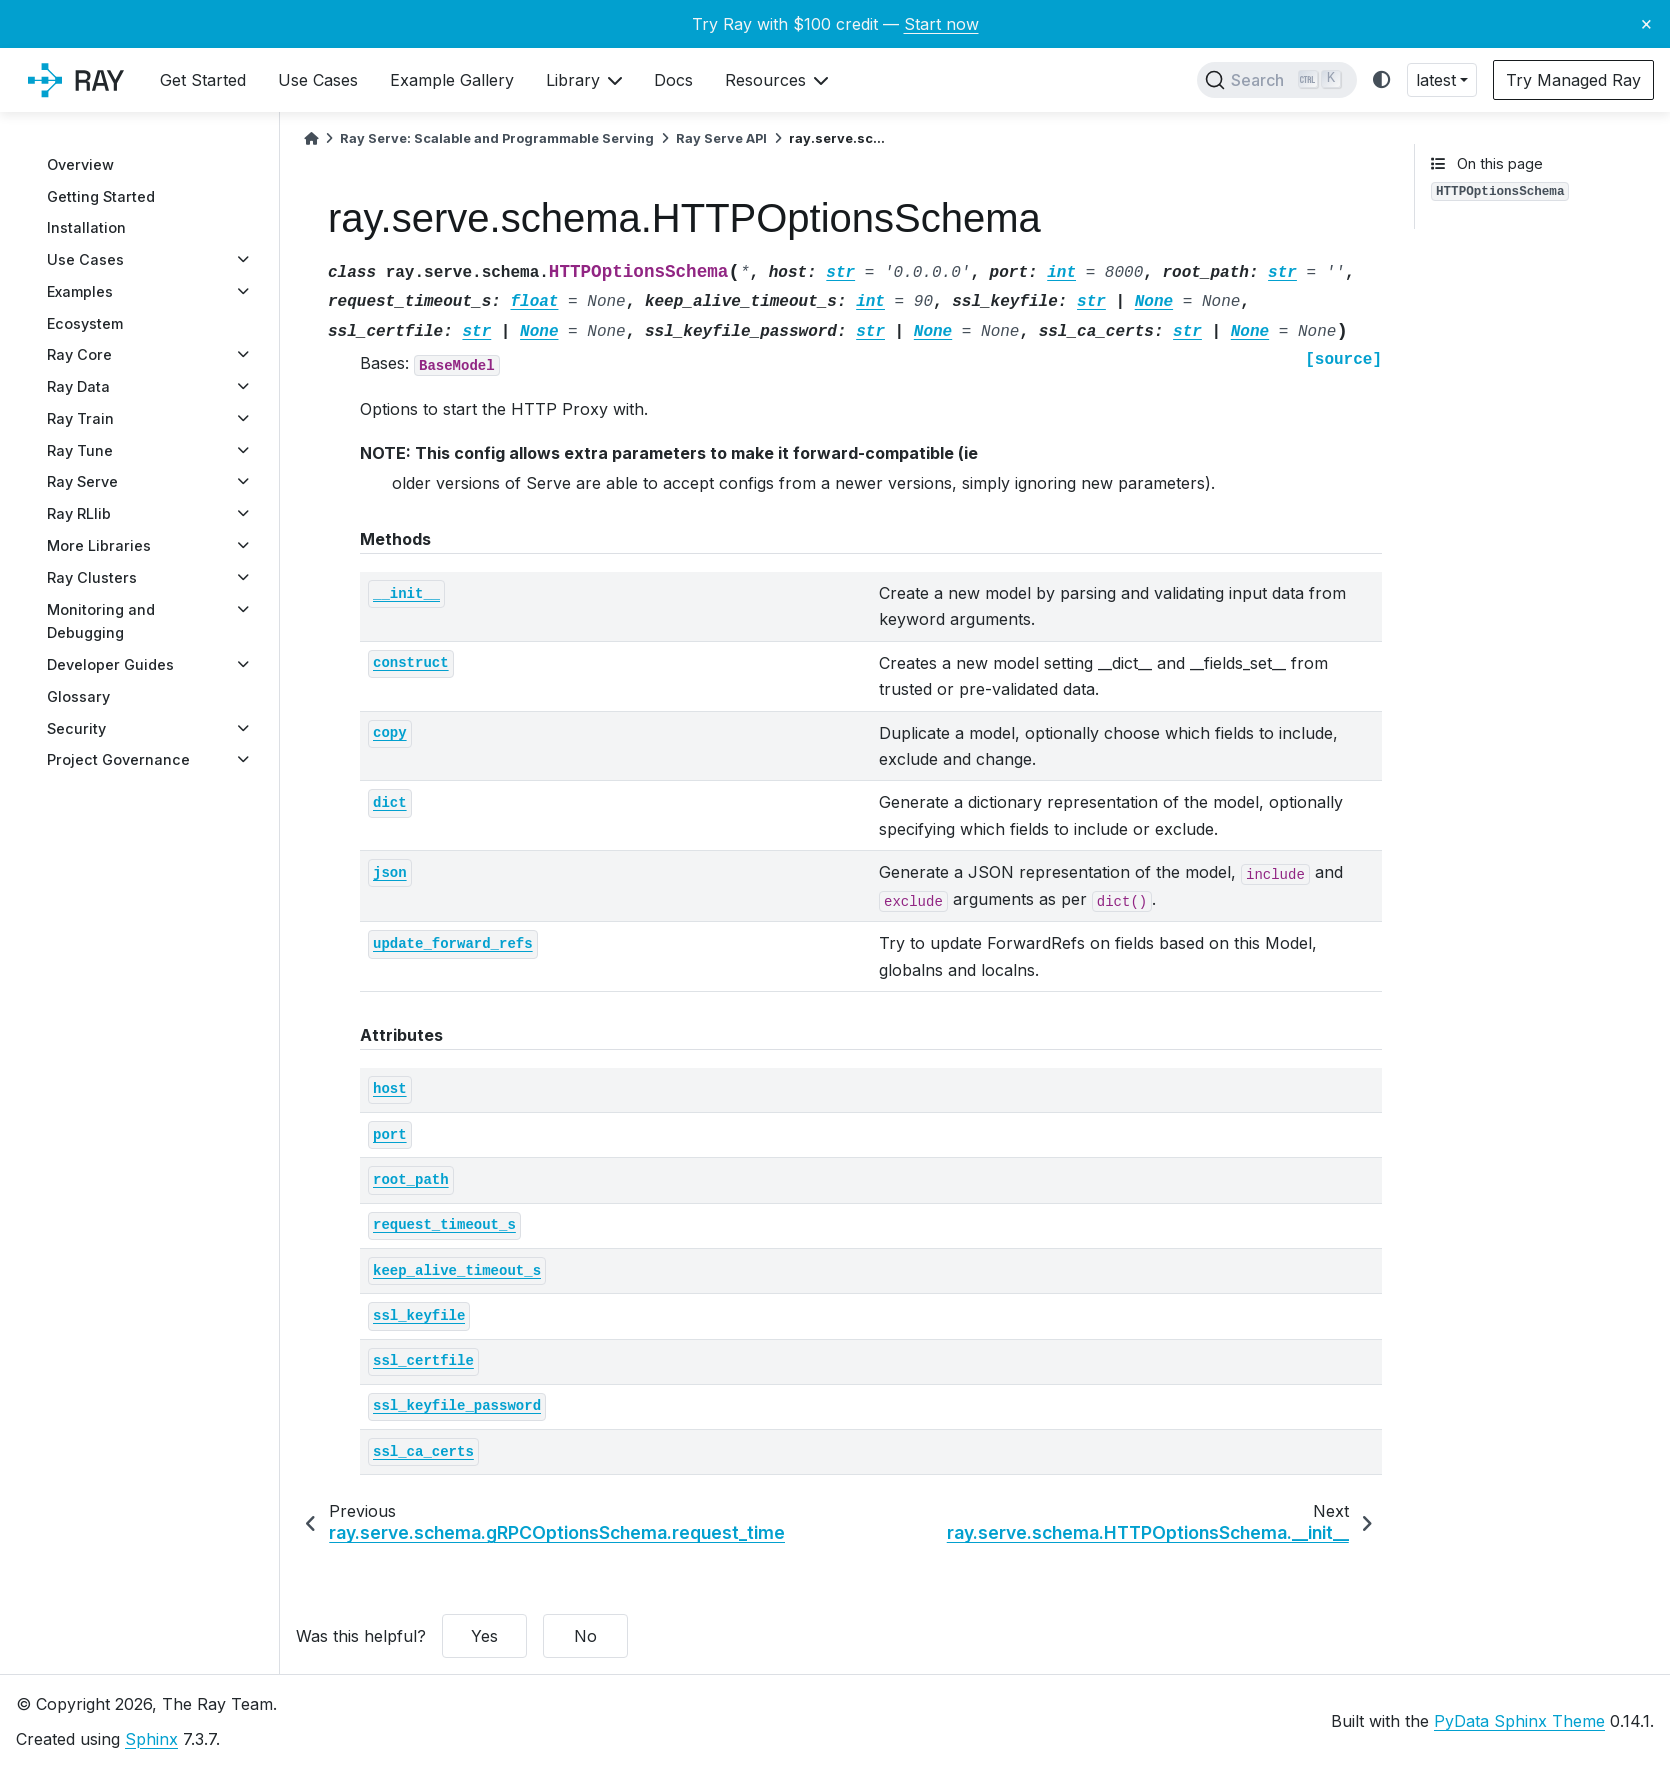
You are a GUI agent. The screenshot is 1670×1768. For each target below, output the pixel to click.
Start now (941, 24)
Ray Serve (82, 481)
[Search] (1277, 80)
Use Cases (85, 259)
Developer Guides (110, 664)
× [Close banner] (1646, 23)
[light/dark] (1382, 80)
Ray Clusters (92, 577)
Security (76, 728)
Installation (86, 227)
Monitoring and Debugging (101, 621)
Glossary (78, 696)
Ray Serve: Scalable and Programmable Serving (497, 138)
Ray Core (79, 354)
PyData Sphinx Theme (1519, 1721)
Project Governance (118, 759)
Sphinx (151, 1739)
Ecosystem (85, 323)
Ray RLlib (79, 513)
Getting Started (101, 196)
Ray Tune (80, 450)
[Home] (311, 138)
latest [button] (1436, 80)
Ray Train (80, 418)
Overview (80, 164)
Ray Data (78, 386)
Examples (80, 291)
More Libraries (99, 545)
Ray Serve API (721, 138)
